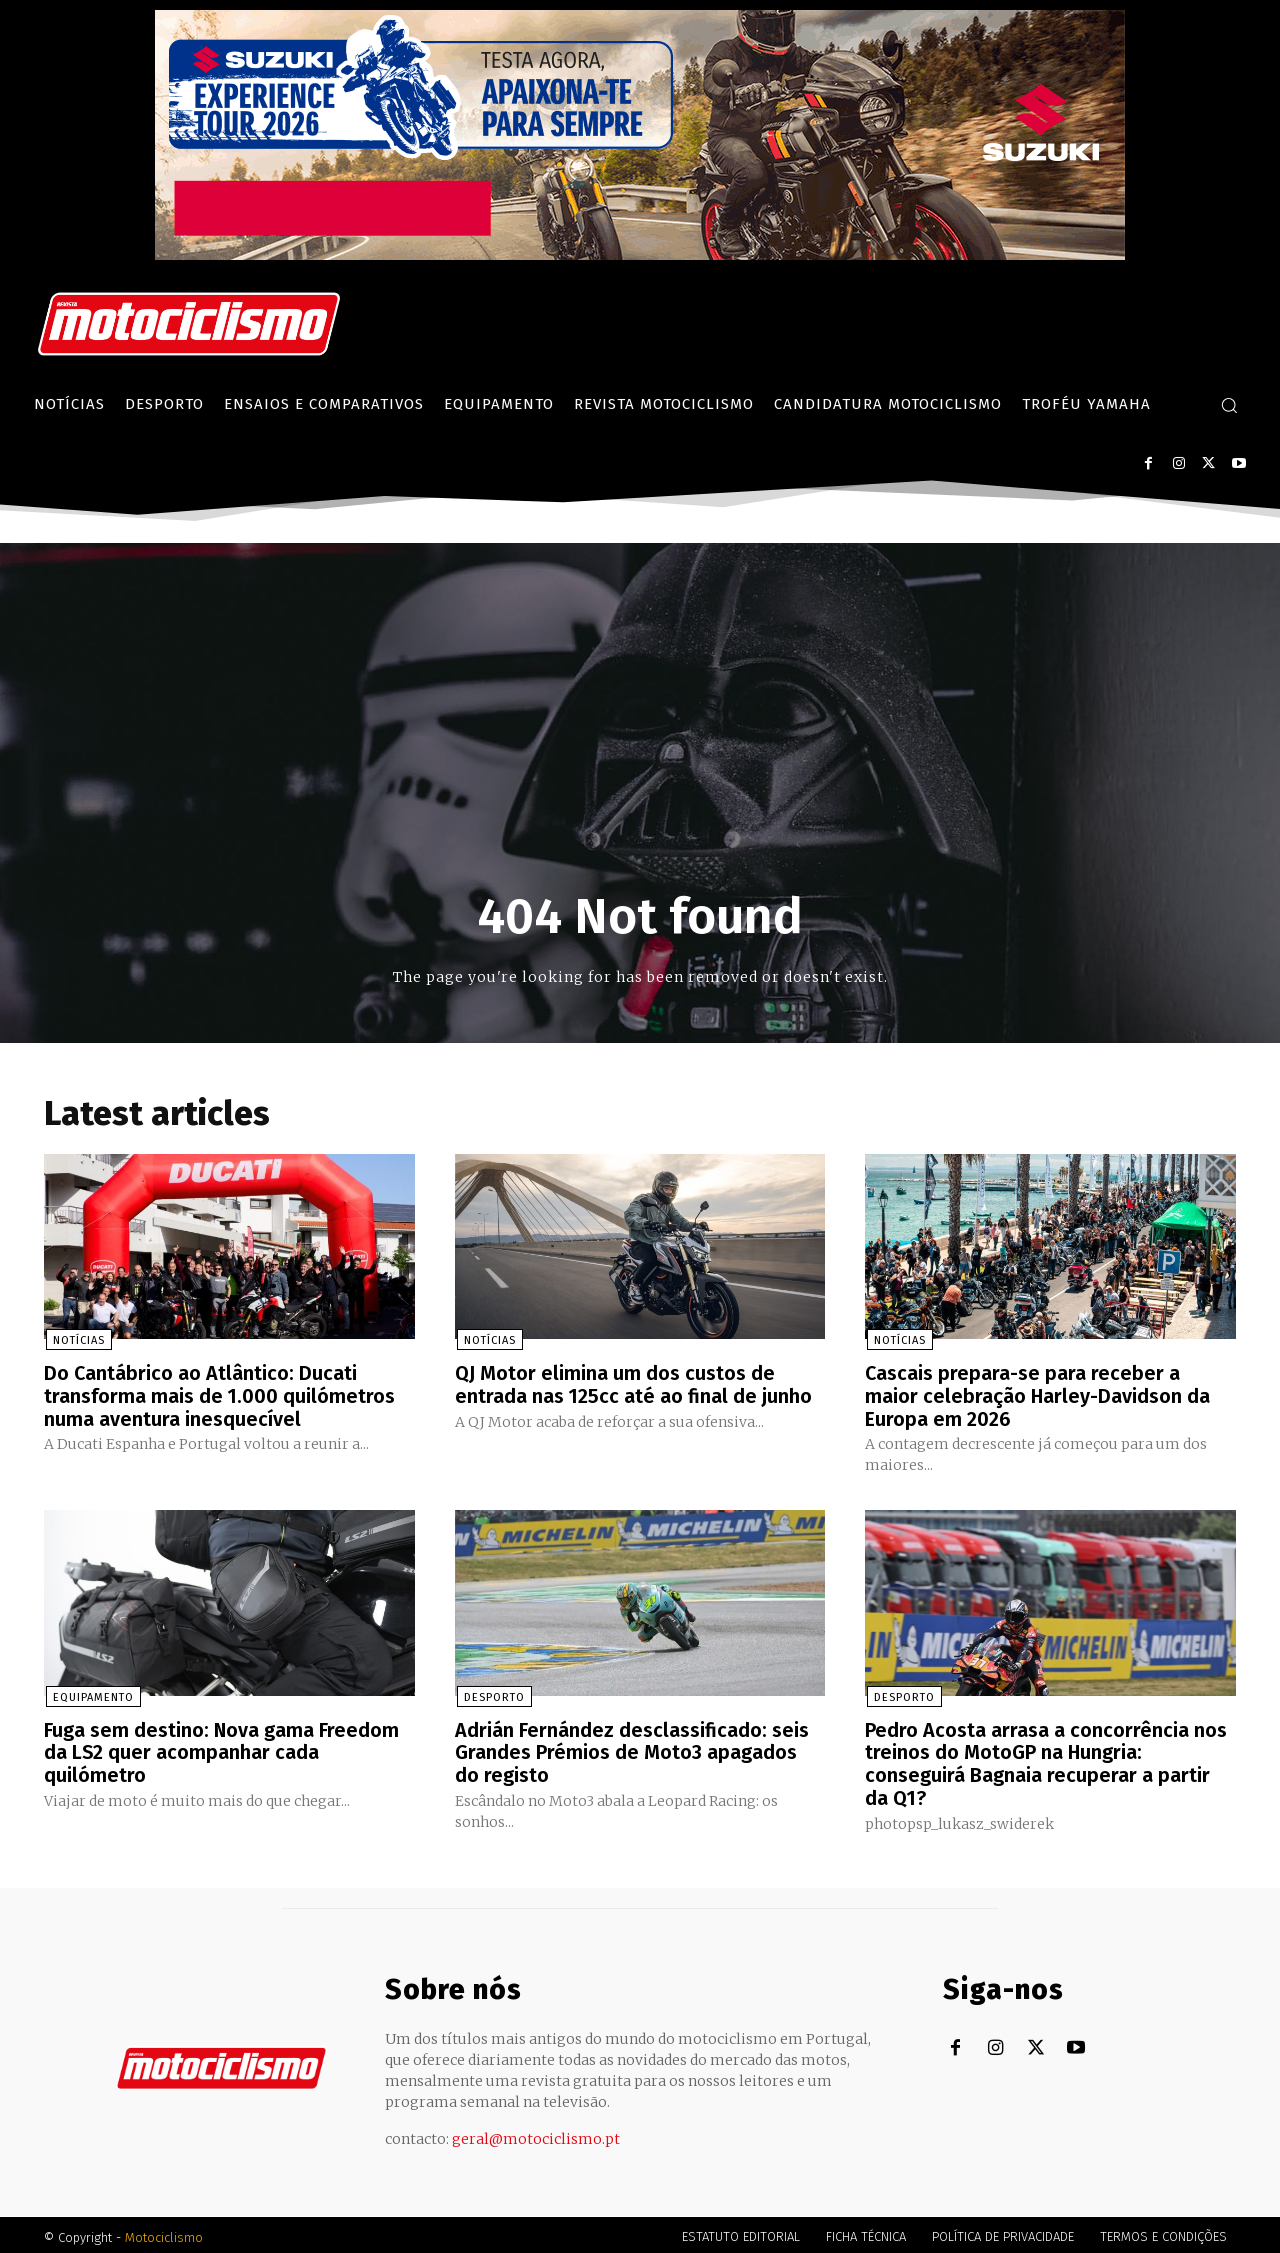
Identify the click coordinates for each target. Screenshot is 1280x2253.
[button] (1229, 405)
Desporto (492, 1695)
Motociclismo (164, 2232)
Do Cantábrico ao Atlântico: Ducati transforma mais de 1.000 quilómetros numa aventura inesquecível (220, 1396)
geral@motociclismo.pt (536, 2134)
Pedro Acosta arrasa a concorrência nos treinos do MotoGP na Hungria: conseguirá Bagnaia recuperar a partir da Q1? (1046, 1761)
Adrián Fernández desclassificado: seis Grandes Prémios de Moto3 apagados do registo (632, 1750)
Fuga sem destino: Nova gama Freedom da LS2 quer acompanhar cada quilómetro (222, 1750)
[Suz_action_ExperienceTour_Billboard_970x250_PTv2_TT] (640, 254)
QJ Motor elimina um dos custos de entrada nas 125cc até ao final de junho (634, 1385)
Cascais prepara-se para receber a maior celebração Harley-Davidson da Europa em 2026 (1038, 1396)
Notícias (77, 1341)
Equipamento (91, 1695)
